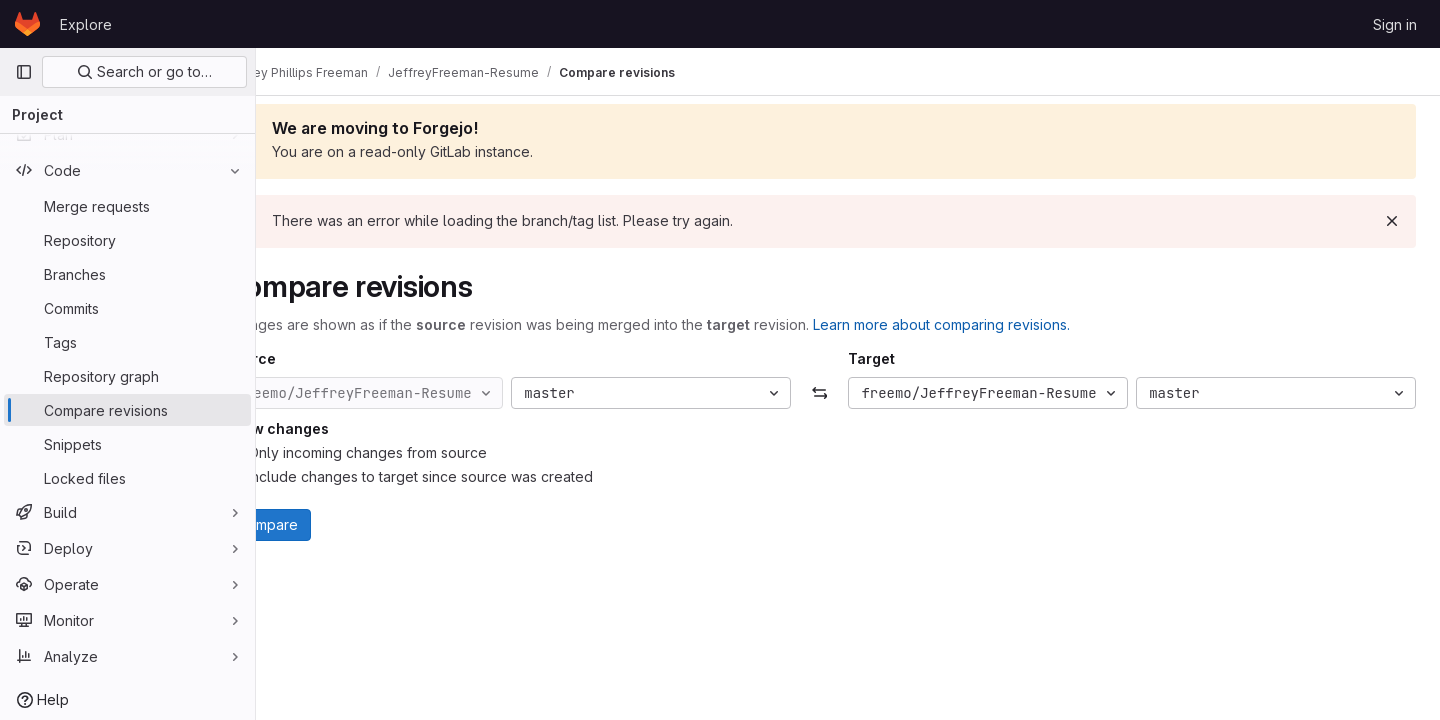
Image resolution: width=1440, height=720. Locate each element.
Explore (86, 24)
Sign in (1395, 24)
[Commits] (127, 308)
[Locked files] (127, 478)
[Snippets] (127, 444)
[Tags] (127, 342)
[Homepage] (27, 24)
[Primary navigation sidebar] (24, 72)
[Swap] (847, 393)
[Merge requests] (127, 206)
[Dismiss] (1392, 221)
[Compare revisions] (127, 410)
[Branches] (127, 274)
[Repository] (127, 240)
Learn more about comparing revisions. (997, 324)
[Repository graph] (127, 376)
